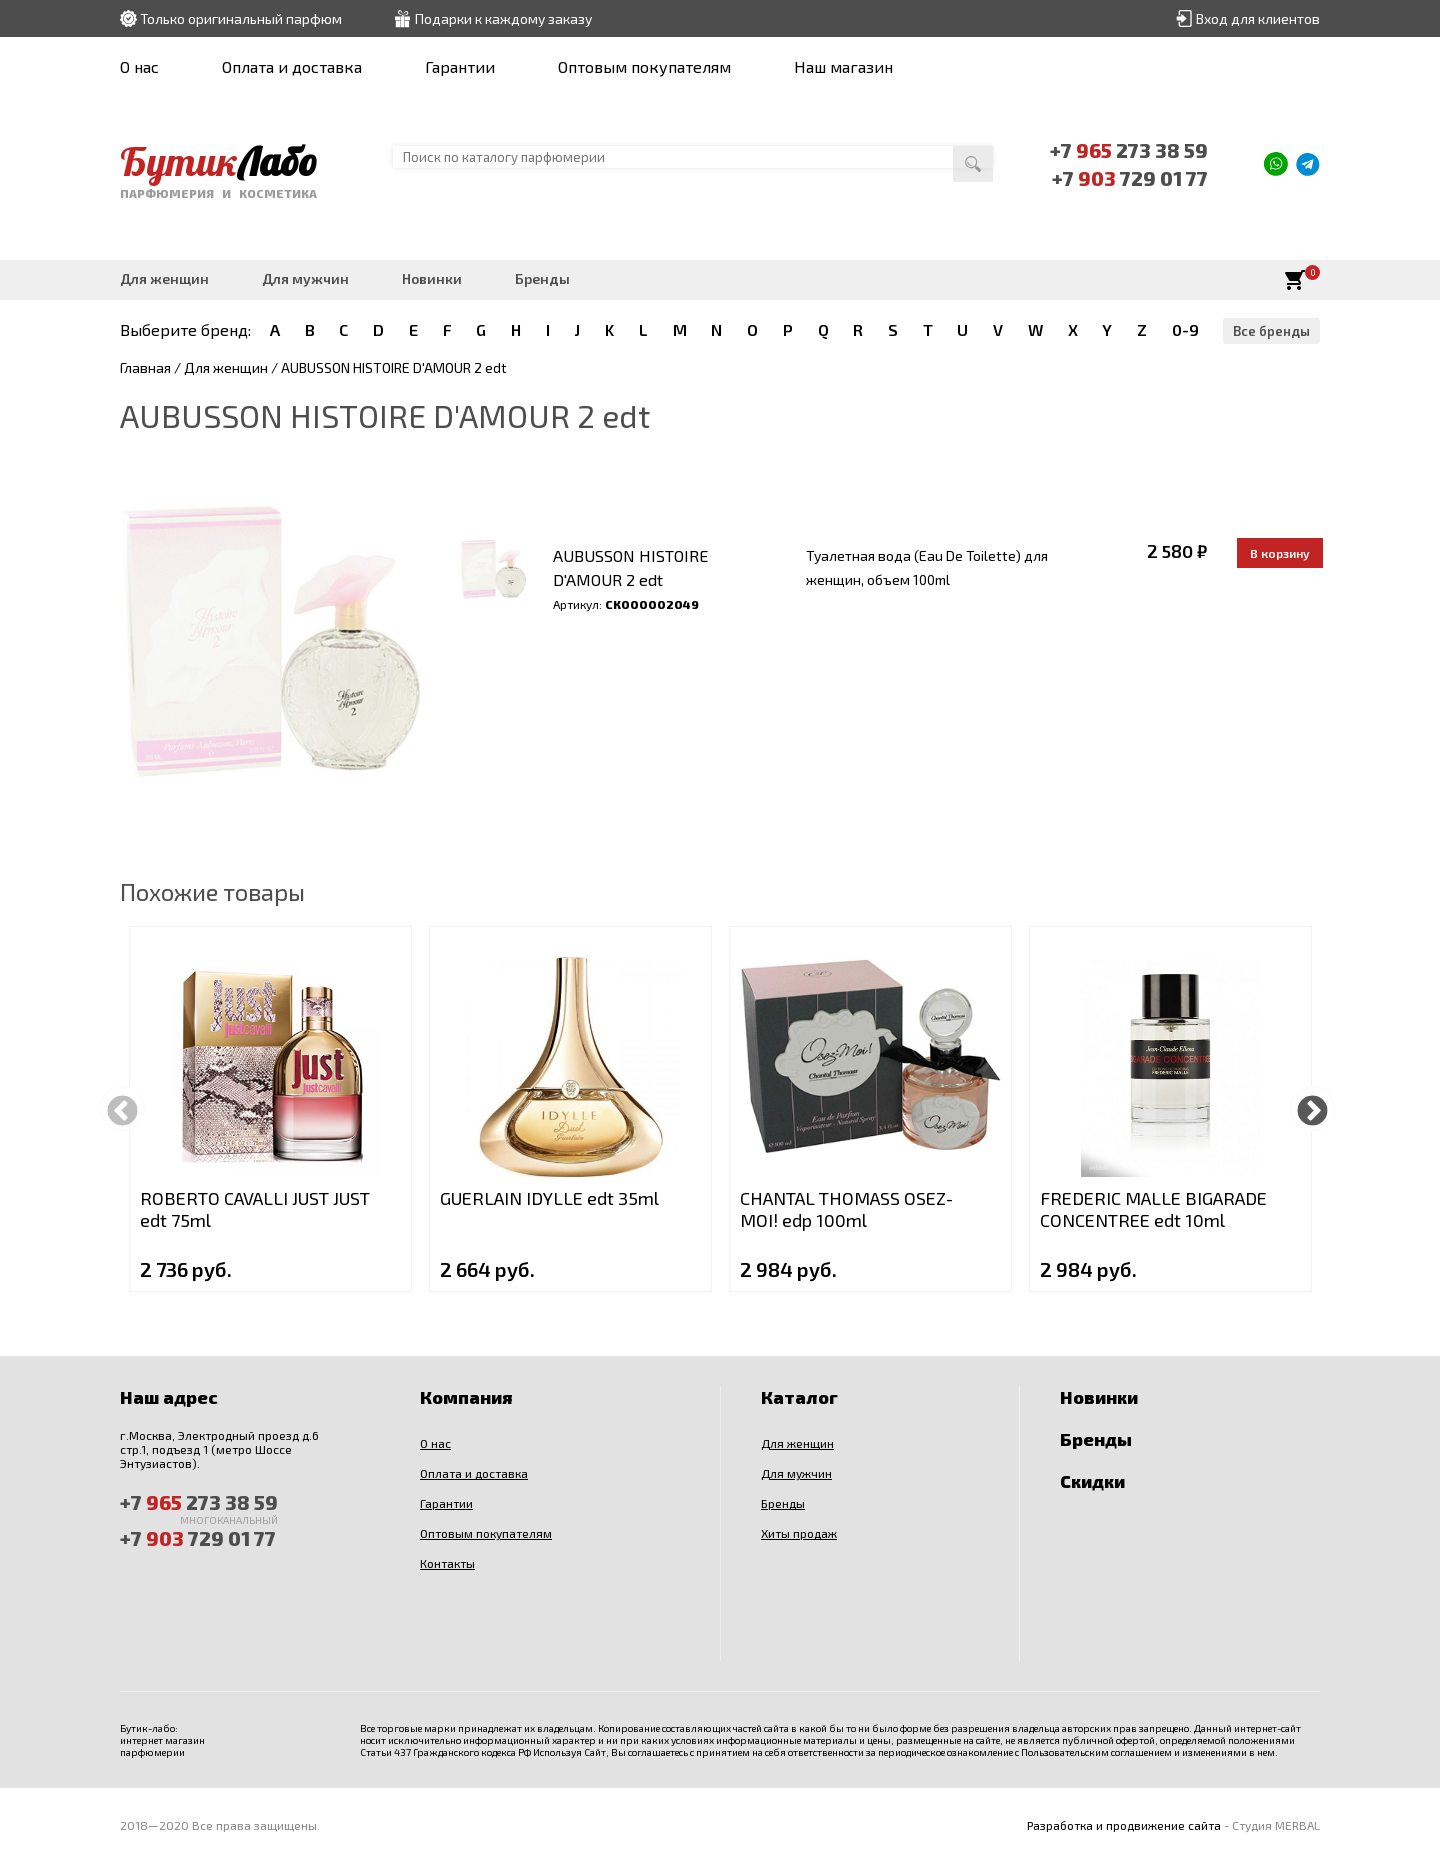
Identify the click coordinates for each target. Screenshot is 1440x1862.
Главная (145, 367)
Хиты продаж (799, 1533)
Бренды (542, 278)
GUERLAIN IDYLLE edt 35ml (549, 1198)
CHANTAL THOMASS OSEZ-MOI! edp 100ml (846, 1209)
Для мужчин (305, 278)
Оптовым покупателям (644, 66)
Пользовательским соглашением (1096, 1752)
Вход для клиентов (1258, 18)
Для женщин (164, 278)
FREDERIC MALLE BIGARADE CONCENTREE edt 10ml (1153, 1209)
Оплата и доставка (292, 66)
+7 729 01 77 (1130, 178)
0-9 (1185, 329)
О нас (139, 66)
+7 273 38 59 (1129, 150)
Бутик (218, 161)
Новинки (432, 278)
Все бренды (1271, 331)
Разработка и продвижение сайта (1124, 1825)
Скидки (1092, 1481)
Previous (122, 1108)
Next (1312, 1108)
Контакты (447, 1563)
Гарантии (460, 66)
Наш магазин (843, 66)
